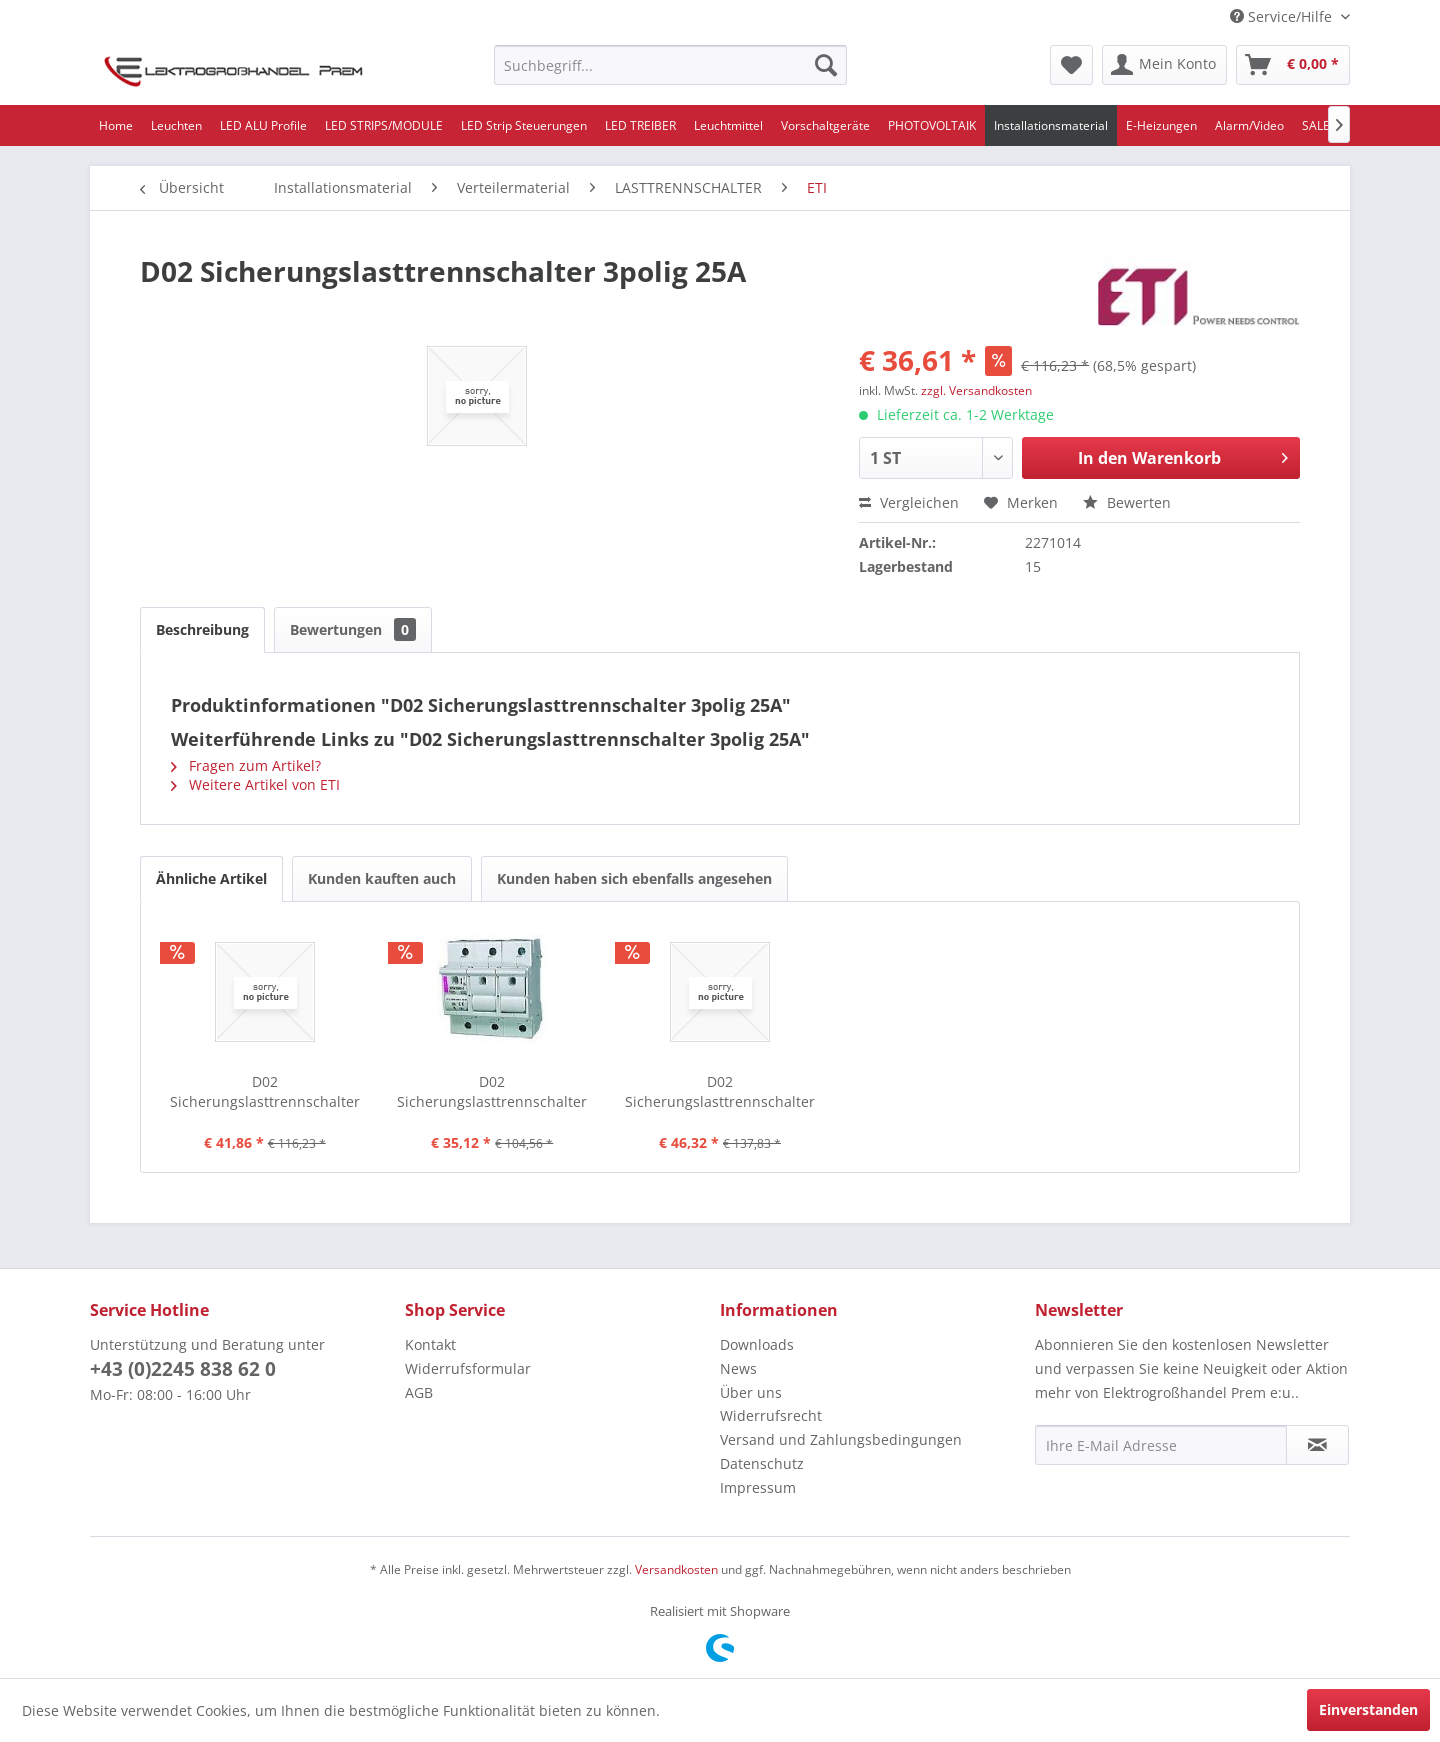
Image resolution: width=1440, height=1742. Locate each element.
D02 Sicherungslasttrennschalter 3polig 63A (492, 1092)
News (738, 1368)
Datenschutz (762, 1463)
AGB (419, 1392)
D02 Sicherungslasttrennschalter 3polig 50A (265, 1092)
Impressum (758, 1487)
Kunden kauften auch (382, 878)
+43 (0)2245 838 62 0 (183, 1369)
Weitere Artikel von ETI (255, 784)
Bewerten (1127, 502)
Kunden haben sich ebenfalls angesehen (634, 878)
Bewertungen (353, 629)
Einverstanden (1368, 1709)
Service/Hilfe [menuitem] (1283, 16)
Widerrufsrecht (771, 1415)
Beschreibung (202, 629)
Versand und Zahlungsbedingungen (841, 1439)
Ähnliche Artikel (211, 878)
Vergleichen (909, 502)
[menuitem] (670, 65)
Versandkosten (676, 1569)
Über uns (751, 1392)
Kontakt (430, 1344)
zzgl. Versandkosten (976, 390)
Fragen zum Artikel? (246, 765)
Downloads (757, 1344)
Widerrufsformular (468, 1368)
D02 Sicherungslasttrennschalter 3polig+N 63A (720, 1092)
